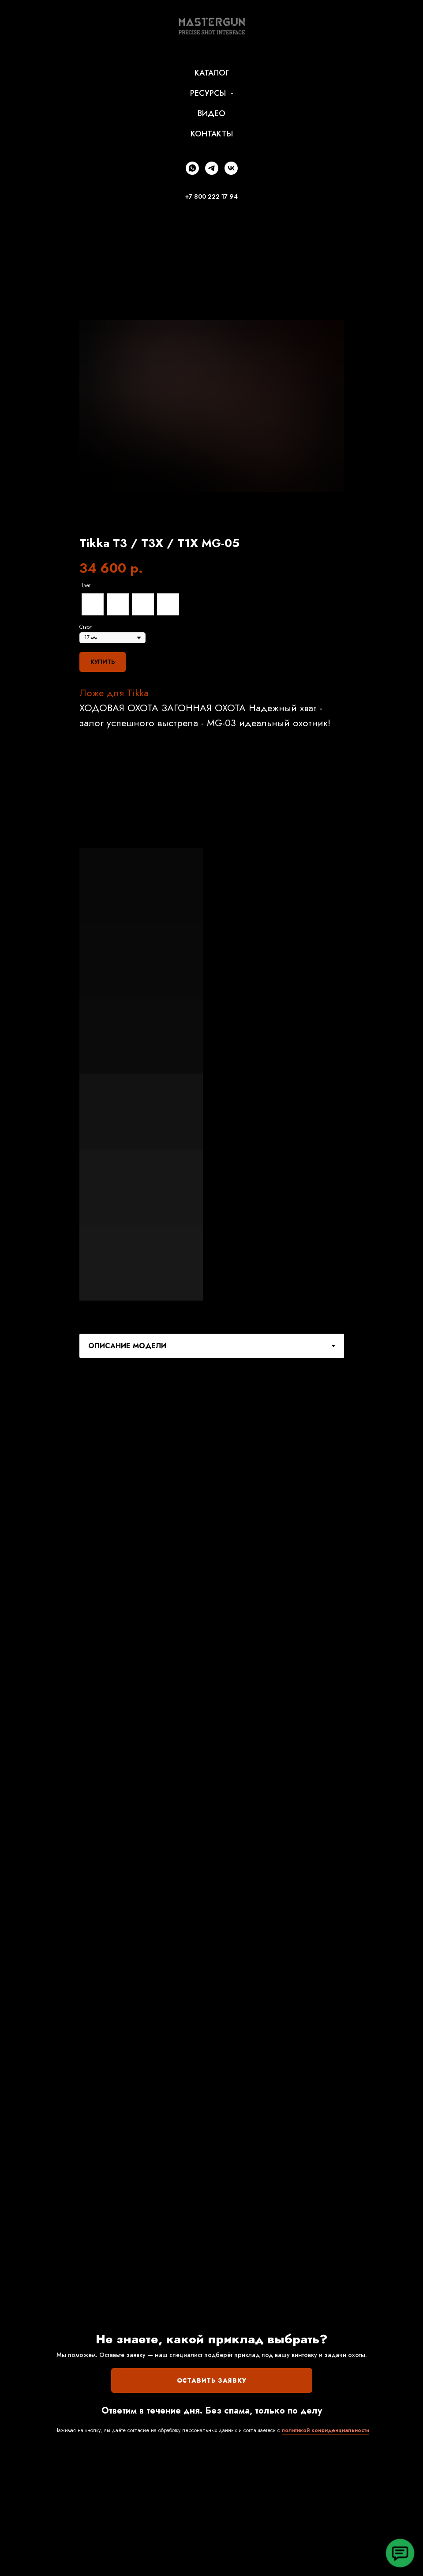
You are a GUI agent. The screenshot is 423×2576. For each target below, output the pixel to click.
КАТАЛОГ (212, 73)
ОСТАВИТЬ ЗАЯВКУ (212, 2380)
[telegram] (211, 168)
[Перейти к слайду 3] (215, 518)
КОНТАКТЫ (212, 134)
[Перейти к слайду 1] (200, 518)
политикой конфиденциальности (325, 2430)
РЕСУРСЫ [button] (209, 93)
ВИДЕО (211, 113)
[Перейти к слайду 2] (208, 518)
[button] (400, 2553)
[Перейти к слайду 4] (223, 518)
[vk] (231, 168)
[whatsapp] (192, 168)
